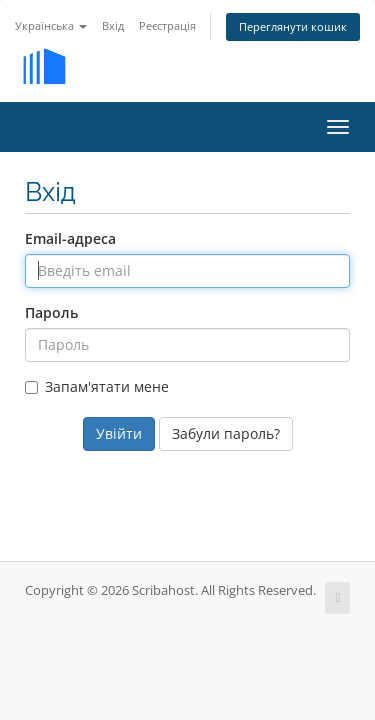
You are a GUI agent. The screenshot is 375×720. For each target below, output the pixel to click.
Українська (51, 25)
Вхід (113, 25)
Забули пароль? (226, 433)
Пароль (51, 312)
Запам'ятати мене (97, 386)
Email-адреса (70, 238)
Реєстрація (167, 25)
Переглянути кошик (293, 26)
